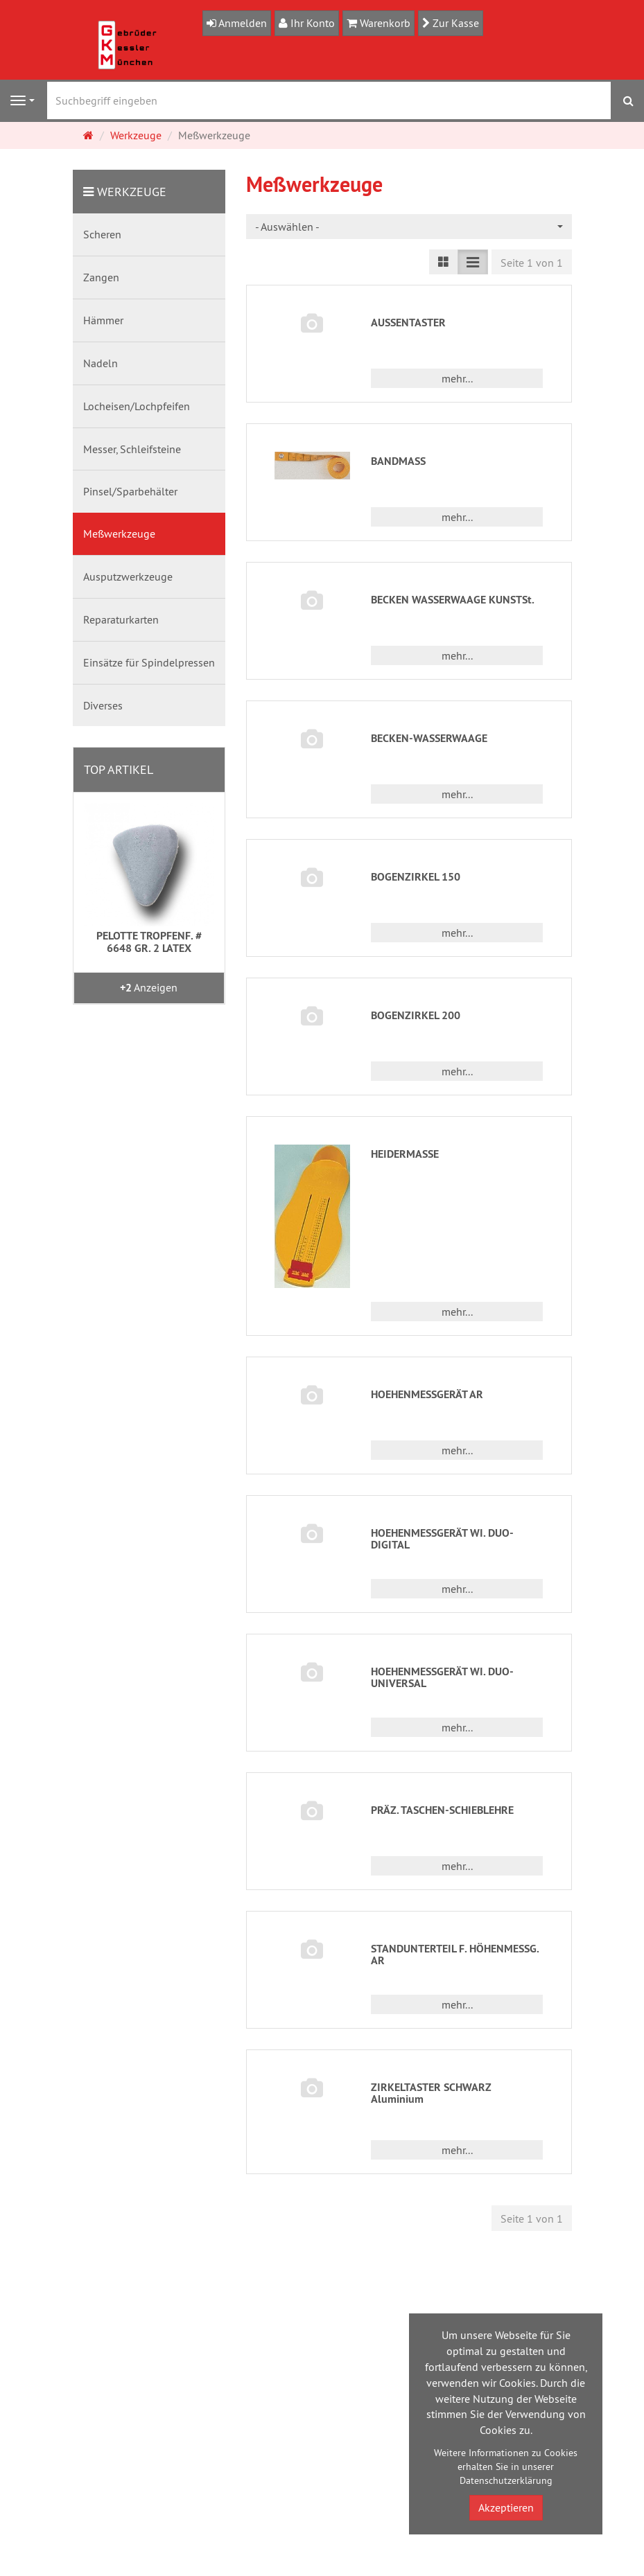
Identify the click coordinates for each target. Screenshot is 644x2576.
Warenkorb (383, 23)
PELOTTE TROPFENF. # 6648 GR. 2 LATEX (149, 941)
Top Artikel (118, 769)
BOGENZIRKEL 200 (415, 1015)
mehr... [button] (457, 378)
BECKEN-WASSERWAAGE (429, 738)
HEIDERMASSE (405, 1154)
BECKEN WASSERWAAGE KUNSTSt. (452, 599)
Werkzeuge (131, 192)
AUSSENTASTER (408, 322)
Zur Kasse (454, 23)
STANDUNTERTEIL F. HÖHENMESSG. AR (455, 1954)
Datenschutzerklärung (506, 2480)
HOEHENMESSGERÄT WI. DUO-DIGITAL (442, 1539)
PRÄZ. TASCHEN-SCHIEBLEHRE (442, 1810)
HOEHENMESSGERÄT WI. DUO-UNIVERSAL (442, 1677)
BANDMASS (398, 461)
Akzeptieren (506, 2507)
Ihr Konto (311, 23)
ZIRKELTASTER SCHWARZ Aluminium (431, 2093)
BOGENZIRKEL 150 (415, 877)
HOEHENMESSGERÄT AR (427, 1394)
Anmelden (241, 23)
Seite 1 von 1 (532, 263)
